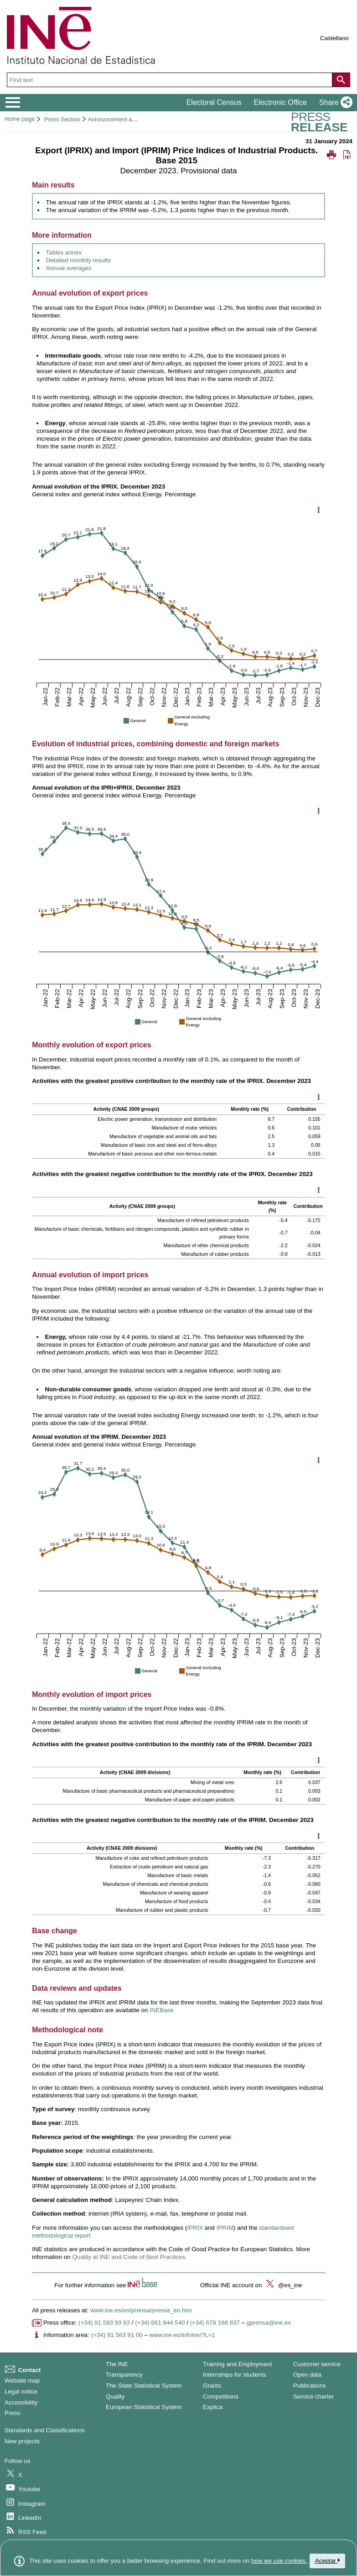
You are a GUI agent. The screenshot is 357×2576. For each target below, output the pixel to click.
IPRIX (195, 2227)
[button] (334, 102)
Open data (307, 2374)
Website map (22, 2380)
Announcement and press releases (133, 119)
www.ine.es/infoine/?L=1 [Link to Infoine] (182, 2334)
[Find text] (170, 80)
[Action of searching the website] (341, 80)
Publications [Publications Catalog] (309, 2385)
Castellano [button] (334, 38)
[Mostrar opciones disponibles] (318, 1097)
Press (12, 2412)
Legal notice (21, 2391)
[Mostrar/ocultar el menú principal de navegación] (13, 102)
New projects (22, 2441)
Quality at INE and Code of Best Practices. (129, 2256)
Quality (115, 2396)
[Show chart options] (318, 510)
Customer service (317, 2364)
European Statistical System (144, 2407)
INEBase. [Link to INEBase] (162, 2010)
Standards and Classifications (45, 2430)
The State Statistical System (144, 2385)
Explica (212, 2407)
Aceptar (327, 2560)
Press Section (62, 119)
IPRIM (225, 2227)
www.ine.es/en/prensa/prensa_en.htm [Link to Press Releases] (141, 2310)
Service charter (313, 2396)
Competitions (220, 2396)
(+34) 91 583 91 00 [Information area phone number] (117, 2334)
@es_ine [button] (283, 2285)
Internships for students (234, 2374)
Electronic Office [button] (280, 102)
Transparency (124, 2374)
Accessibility (21, 2402)
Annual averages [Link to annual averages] (69, 268)
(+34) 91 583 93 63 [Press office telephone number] (104, 2322)
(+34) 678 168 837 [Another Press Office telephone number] (215, 2322)
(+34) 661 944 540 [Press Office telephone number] (160, 2322)
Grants (212, 2385)
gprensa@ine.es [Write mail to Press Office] (269, 2322)
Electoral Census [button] (214, 102)
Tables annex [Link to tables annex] (64, 252)
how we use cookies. (279, 2560)
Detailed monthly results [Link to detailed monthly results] (78, 260)
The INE (117, 2364)
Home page (20, 118)
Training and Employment (237, 2364)
